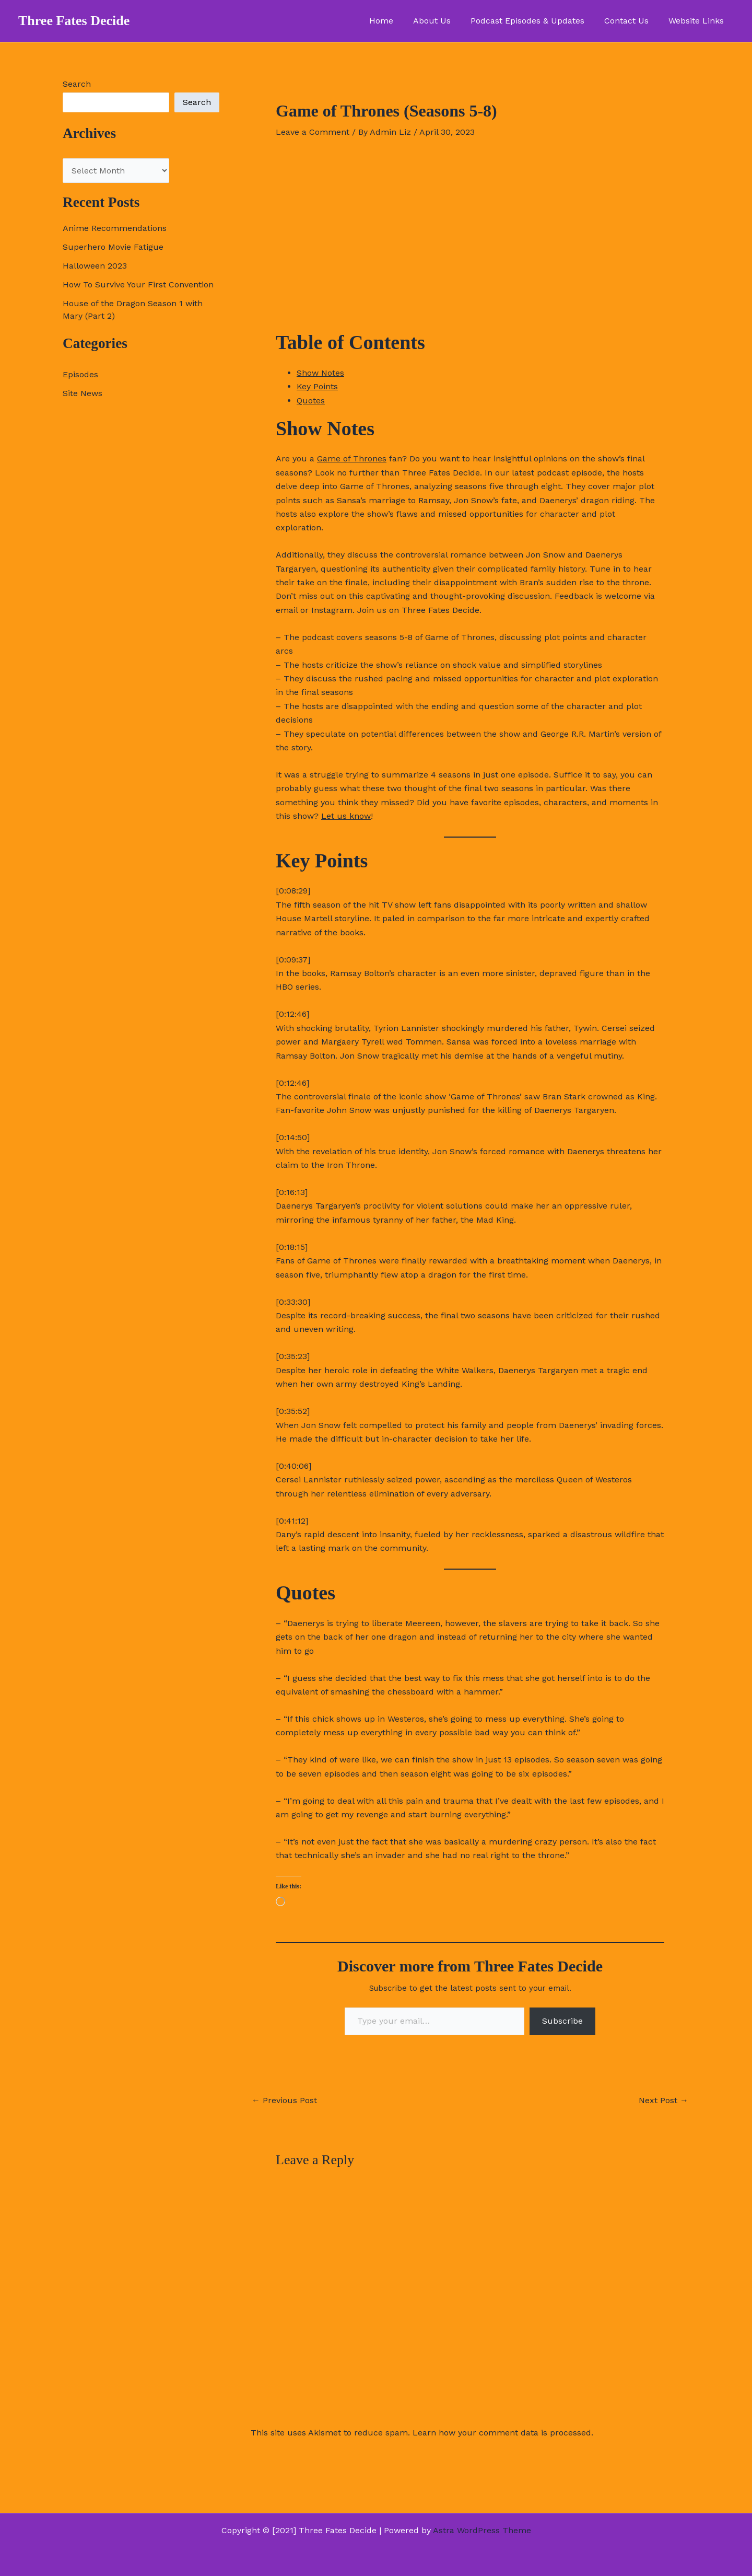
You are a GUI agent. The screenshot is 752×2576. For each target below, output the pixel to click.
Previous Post (284, 2100)
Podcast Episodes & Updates (535, 21)
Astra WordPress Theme (482, 2530)
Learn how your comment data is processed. (503, 2433)
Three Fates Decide (74, 20)
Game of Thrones (351, 458)
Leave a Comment (312, 132)
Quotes (311, 400)
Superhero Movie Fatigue (113, 247)
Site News (82, 393)
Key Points (317, 386)
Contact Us (631, 21)
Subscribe (562, 2021)
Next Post (663, 2100)
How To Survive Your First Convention (138, 284)
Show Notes (320, 373)
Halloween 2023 (95, 266)
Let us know (346, 816)
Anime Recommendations (115, 228)
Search (77, 84)
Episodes (80, 374)
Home (395, 21)
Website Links (697, 21)
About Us (443, 21)
